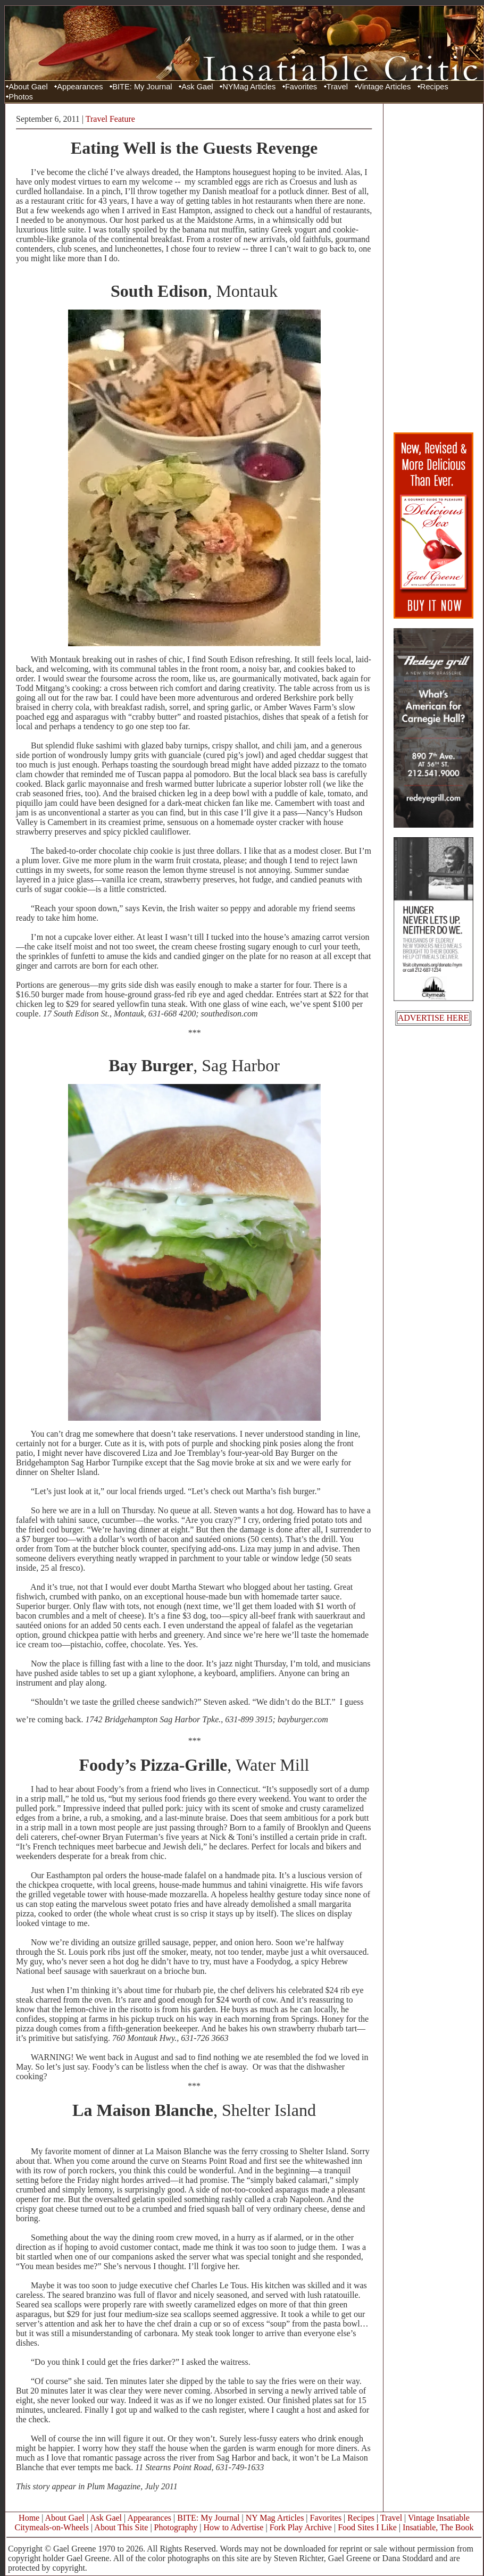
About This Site (121, 2527)
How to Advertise (234, 2527)
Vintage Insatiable (439, 2517)
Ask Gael (197, 86)
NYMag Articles (249, 86)
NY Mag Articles (275, 2517)
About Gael (28, 86)
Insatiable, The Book (438, 2527)
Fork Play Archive (301, 2527)
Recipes (434, 86)
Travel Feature (110, 118)
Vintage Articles (384, 86)
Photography (176, 2527)
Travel (337, 86)
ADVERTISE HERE (433, 1017)
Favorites (301, 86)
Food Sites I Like (367, 2527)
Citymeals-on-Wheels (51, 2527)
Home (29, 2517)
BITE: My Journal (142, 86)
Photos (21, 97)
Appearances (80, 86)
